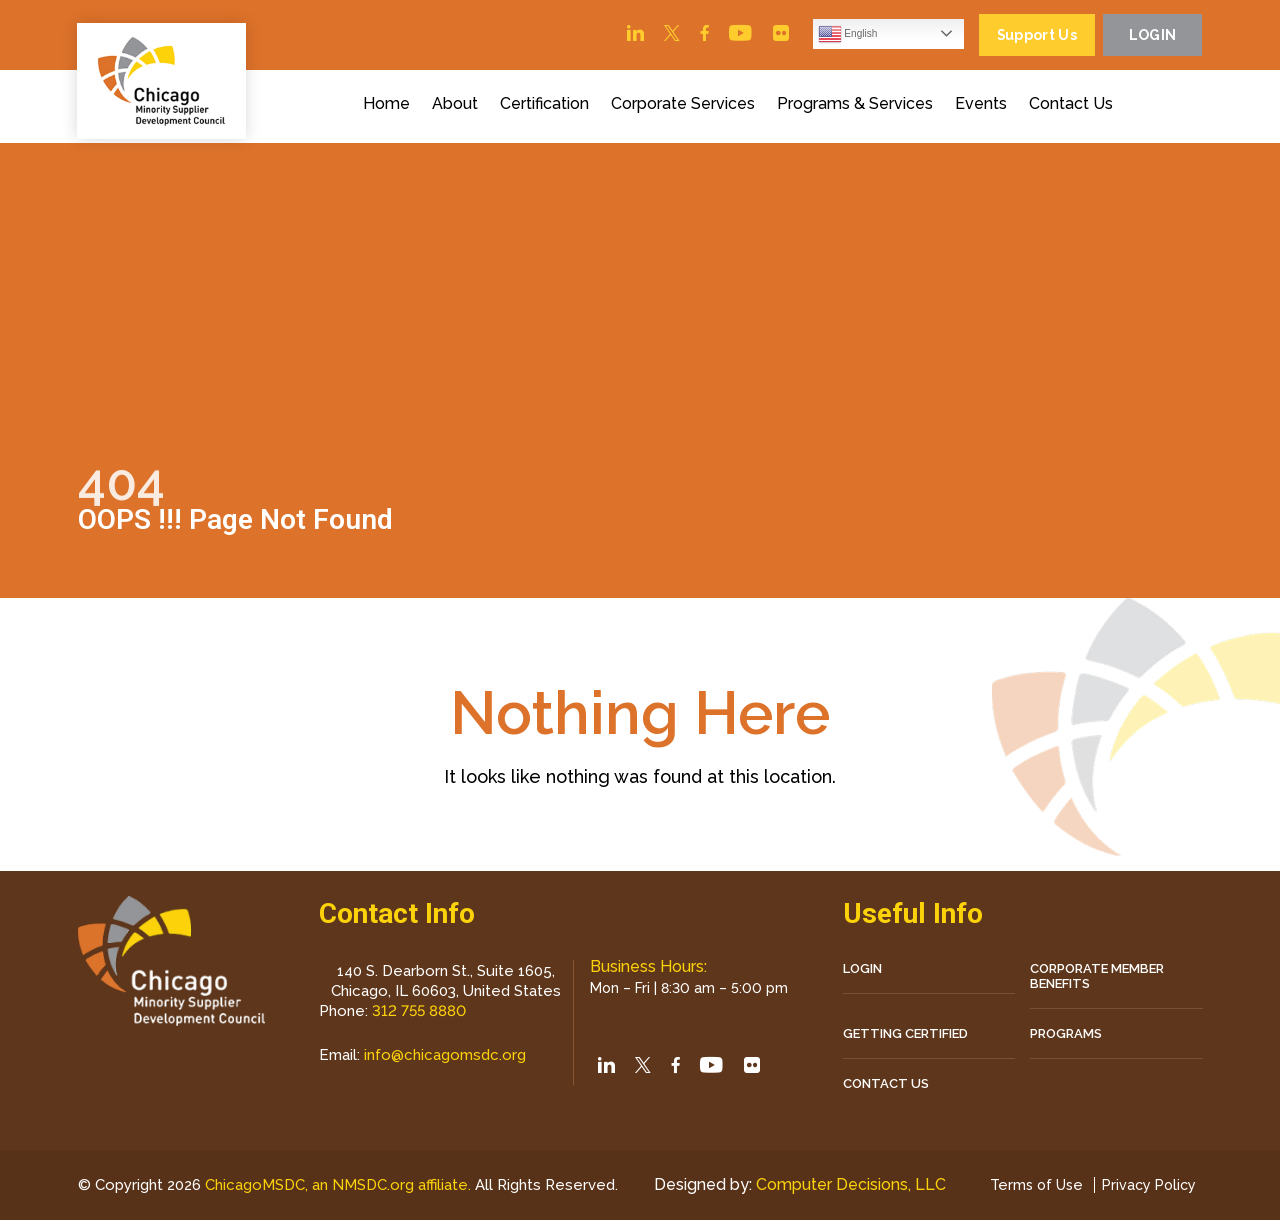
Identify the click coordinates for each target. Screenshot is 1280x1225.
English (820, 36)
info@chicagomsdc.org (445, 1059)
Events (986, 108)
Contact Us (1076, 108)
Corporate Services (688, 108)
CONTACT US (886, 1087)
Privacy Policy (1146, 1190)
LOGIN (862, 972)
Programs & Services (860, 108)
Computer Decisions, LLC (846, 1189)
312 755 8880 (419, 1015)
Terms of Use (1029, 1190)
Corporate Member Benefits (1097, 980)
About (460, 108)
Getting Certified (905, 1037)
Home (391, 108)
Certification (549, 108)
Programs (1066, 1037)
